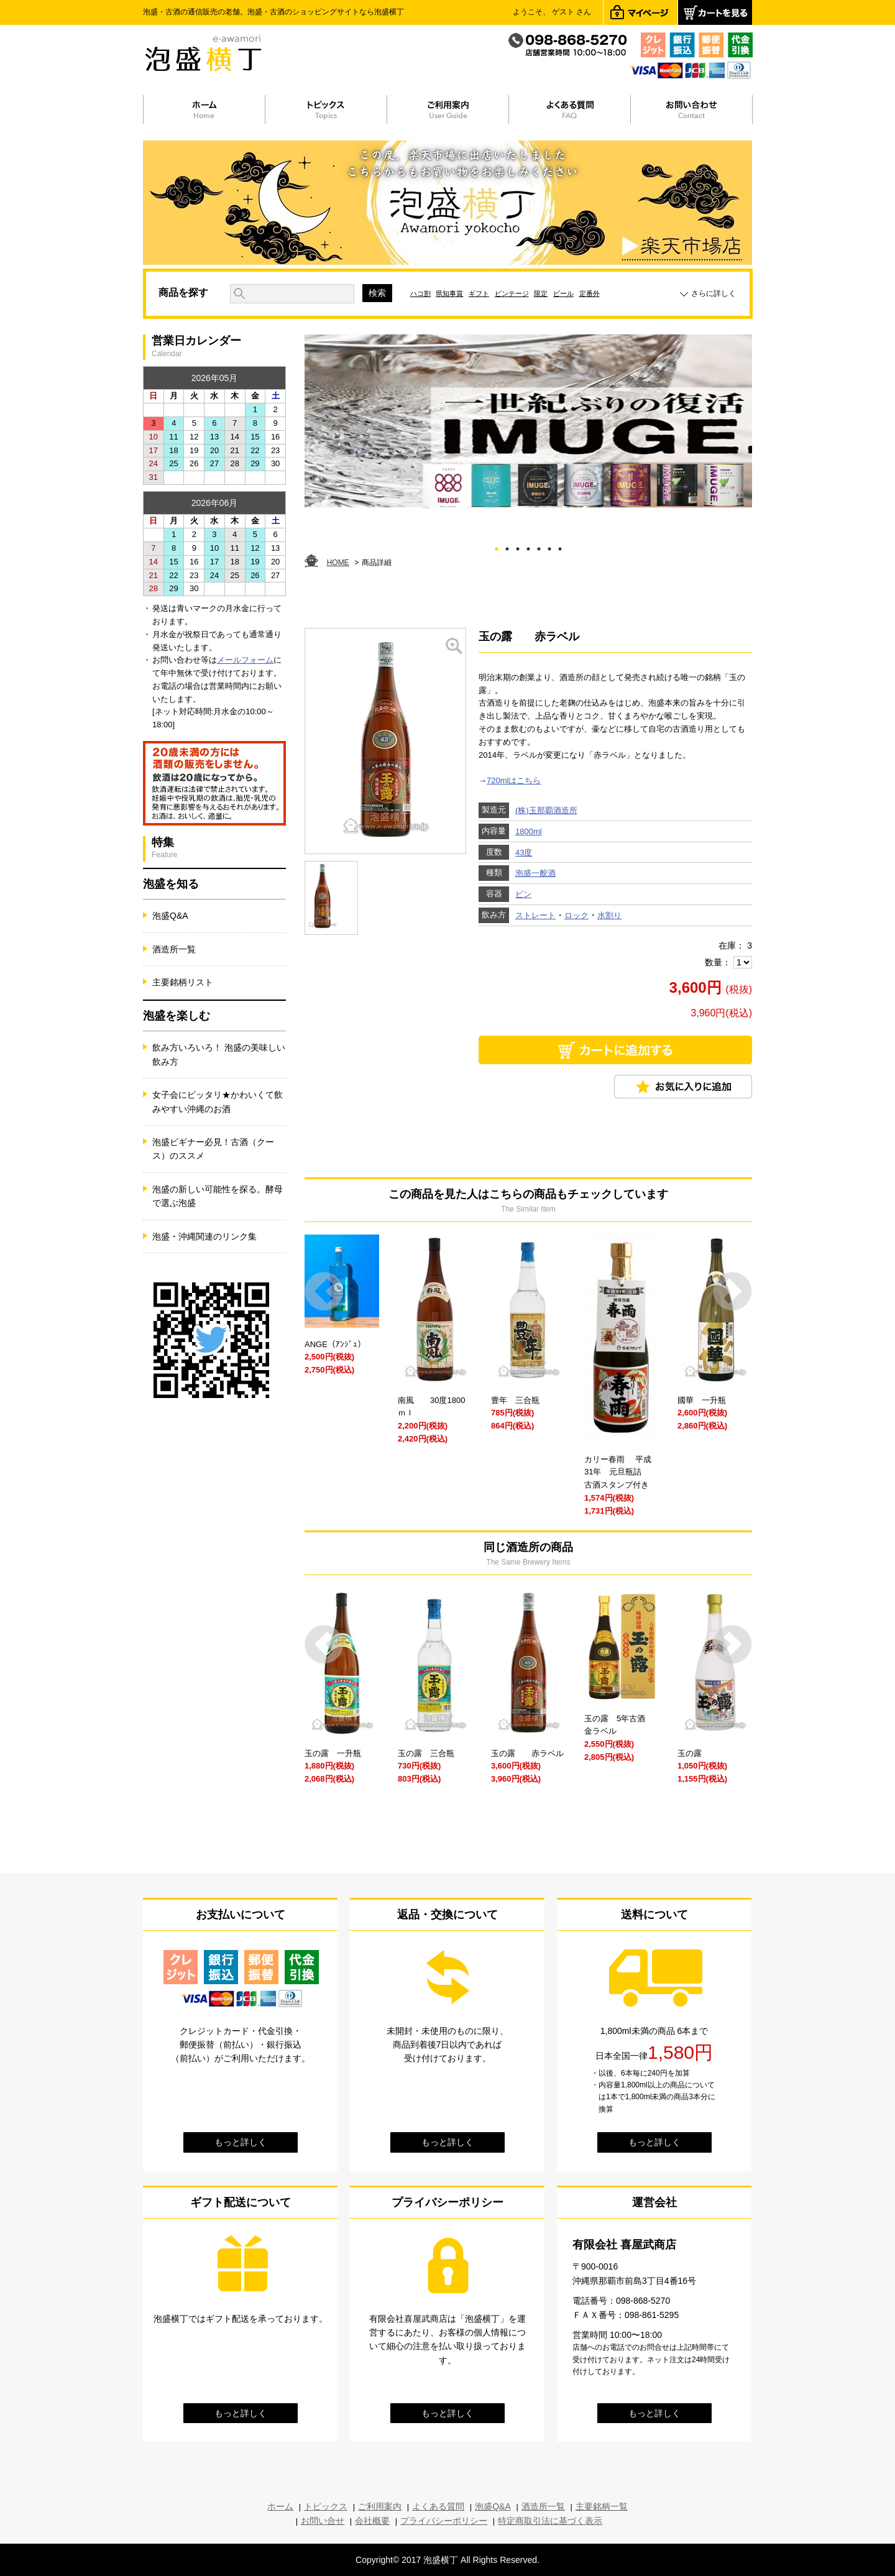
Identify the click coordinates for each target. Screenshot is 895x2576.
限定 (541, 293)
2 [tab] (507, 547)
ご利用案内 (380, 2506)
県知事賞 (449, 293)
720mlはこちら (514, 780)
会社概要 (372, 2521)
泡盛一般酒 (535, 873)
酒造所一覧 (174, 949)
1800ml (528, 831)
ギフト (479, 293)
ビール (563, 293)
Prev (324, 1291)
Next (732, 1291)
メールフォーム (245, 660)
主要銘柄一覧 (602, 2506)
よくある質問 (438, 2506)
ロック (576, 915)
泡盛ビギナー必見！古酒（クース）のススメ (213, 1149)
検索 (377, 293)
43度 (523, 852)
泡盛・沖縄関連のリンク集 (204, 1236)
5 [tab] (539, 547)
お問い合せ (322, 2521)
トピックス (325, 2506)
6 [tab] (550, 547)
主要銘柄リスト (182, 982)
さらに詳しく (713, 293)
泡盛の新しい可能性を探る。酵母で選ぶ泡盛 (217, 1196)
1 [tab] (497, 547)
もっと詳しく (240, 2142)
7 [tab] (560, 547)
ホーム (280, 2506)
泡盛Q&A (170, 916)
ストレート (535, 915)
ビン (523, 894)
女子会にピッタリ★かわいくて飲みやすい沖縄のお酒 (217, 1101)
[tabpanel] (528, 421)
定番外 (589, 293)
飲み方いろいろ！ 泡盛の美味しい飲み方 (218, 1054)
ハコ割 (420, 293)
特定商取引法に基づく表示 (550, 2521)
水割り (609, 915)
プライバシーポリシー (443, 2521)
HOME (338, 562)
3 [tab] (518, 547)
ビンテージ (512, 293)
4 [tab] (529, 547)
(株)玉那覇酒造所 (546, 810)
